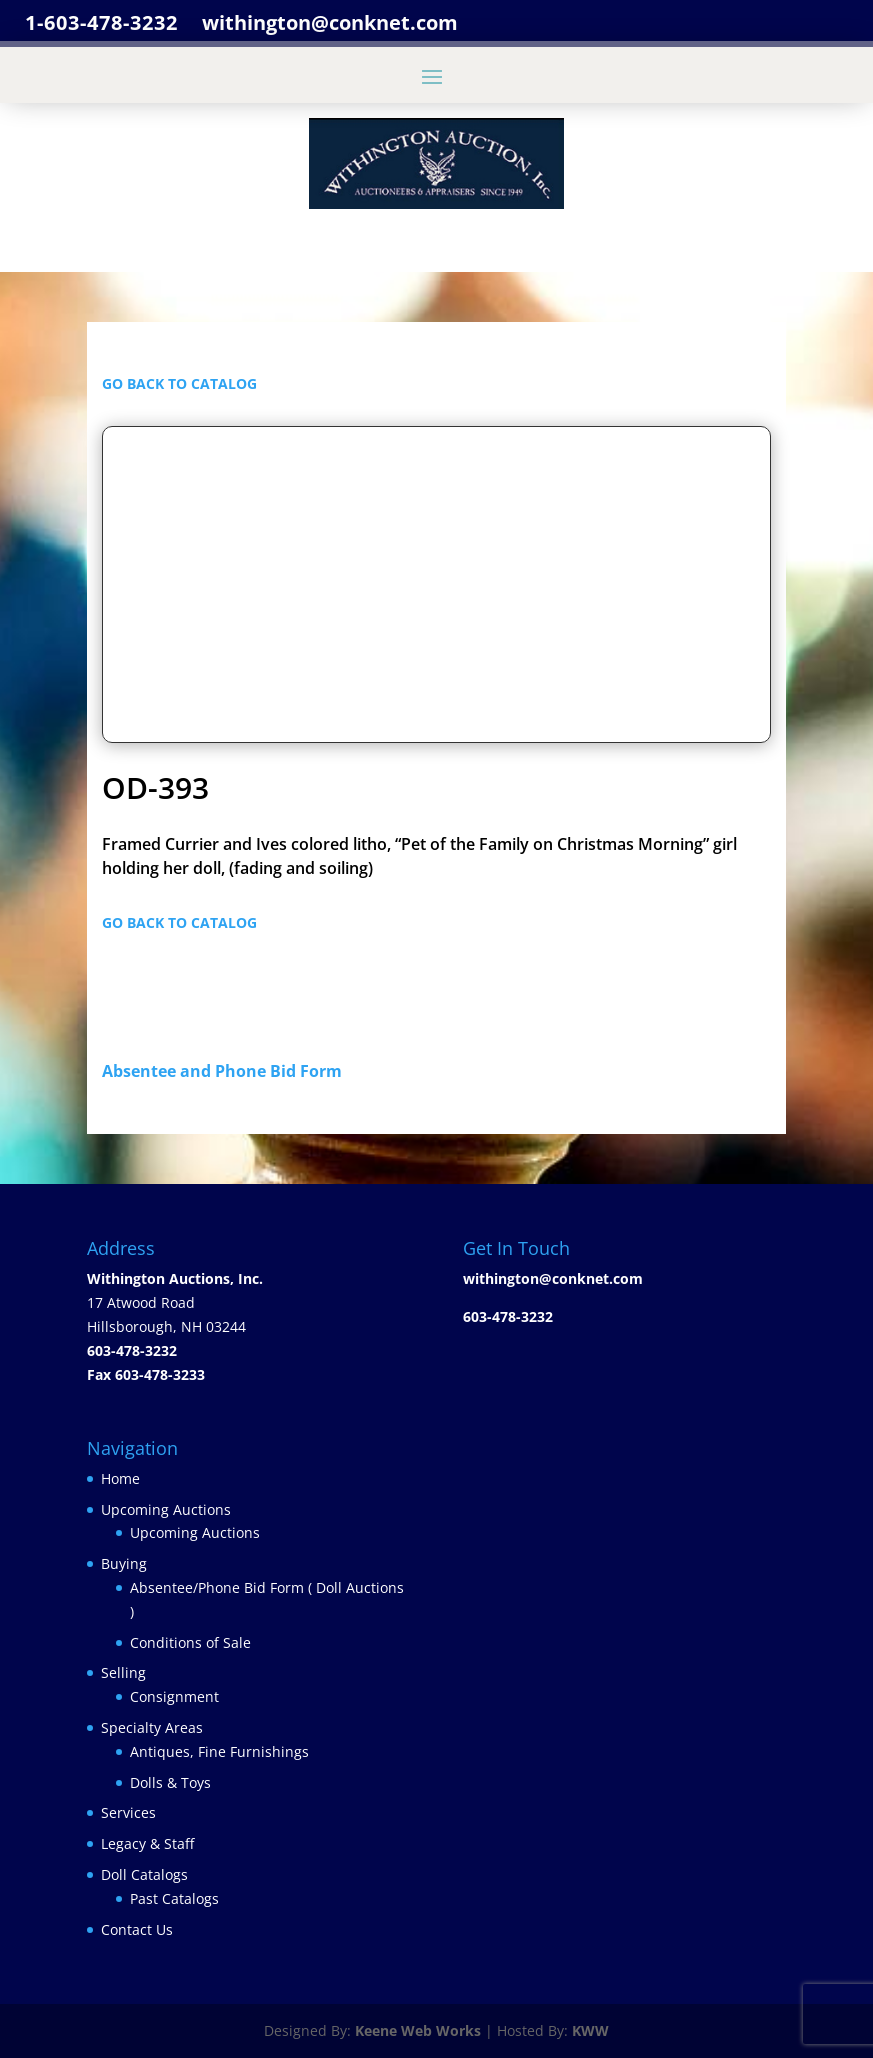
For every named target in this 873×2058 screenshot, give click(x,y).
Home (120, 1478)
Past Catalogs (174, 1898)
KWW (590, 2030)
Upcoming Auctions (166, 1509)
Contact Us (137, 1929)
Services (128, 1812)
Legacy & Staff (147, 1843)
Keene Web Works (418, 2030)
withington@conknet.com (553, 1278)
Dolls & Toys (170, 1782)
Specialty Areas (152, 1727)
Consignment (174, 1696)
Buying (124, 1563)
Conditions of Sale (190, 1642)
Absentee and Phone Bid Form (228, 1071)
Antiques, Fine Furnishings (219, 1751)
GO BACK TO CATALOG (179, 383)
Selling (123, 1672)
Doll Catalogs (144, 1874)
